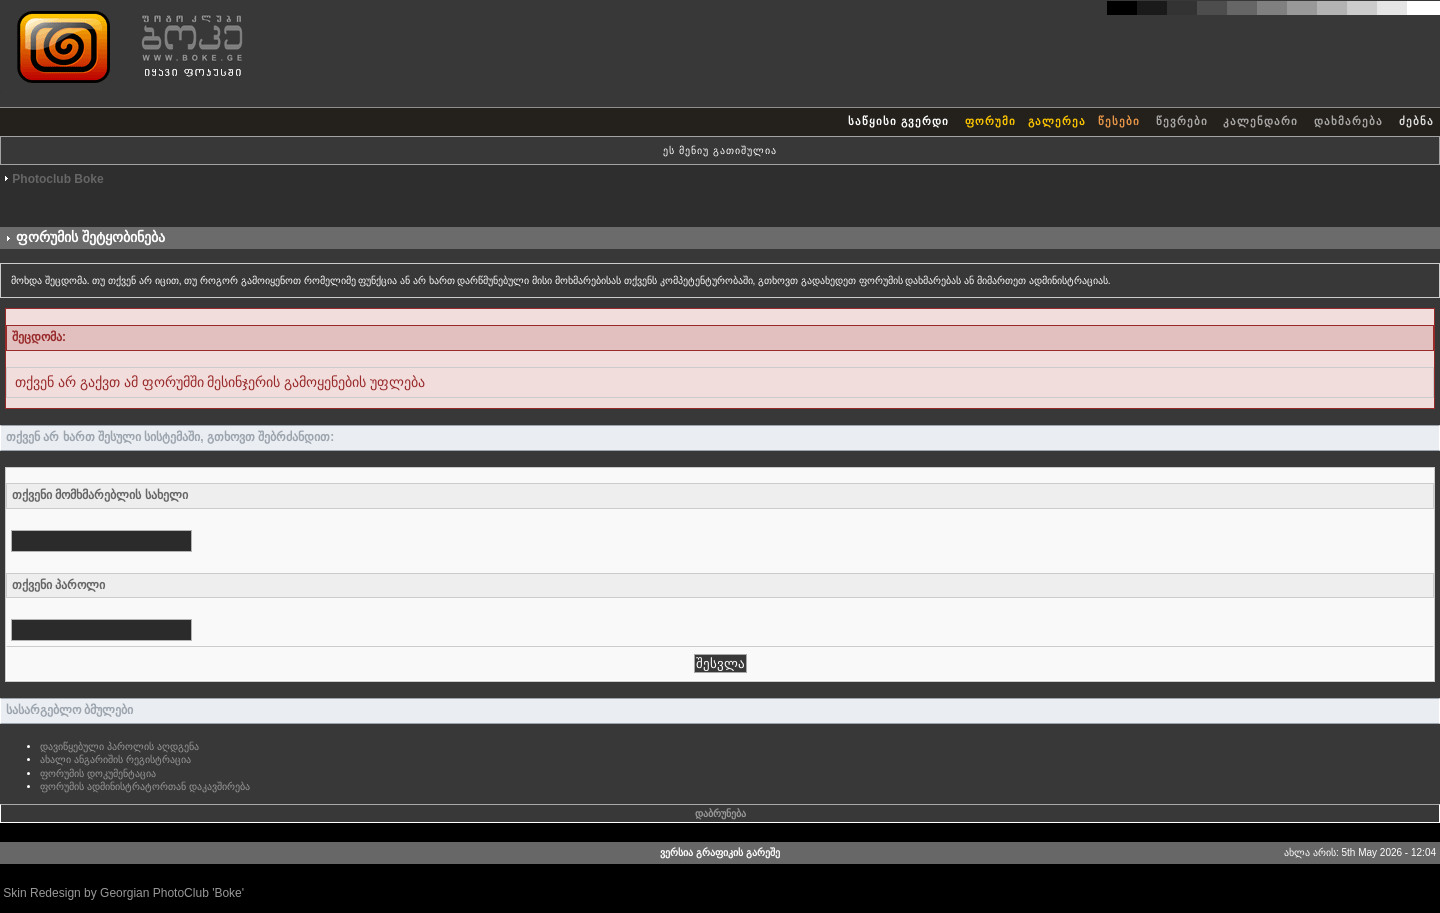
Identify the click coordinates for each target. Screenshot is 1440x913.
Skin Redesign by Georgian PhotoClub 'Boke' (123, 893)
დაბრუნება (720, 813)
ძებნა (1416, 121)
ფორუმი (990, 121)
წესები (1119, 121)
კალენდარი (1260, 121)
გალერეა (1057, 121)
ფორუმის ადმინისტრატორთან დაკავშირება (145, 786)
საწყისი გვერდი (898, 121)
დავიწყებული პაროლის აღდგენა (119, 746)
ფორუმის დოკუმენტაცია (98, 773)
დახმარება (1348, 121)
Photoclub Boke (57, 179)
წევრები (1182, 121)
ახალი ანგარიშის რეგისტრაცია (115, 759)
